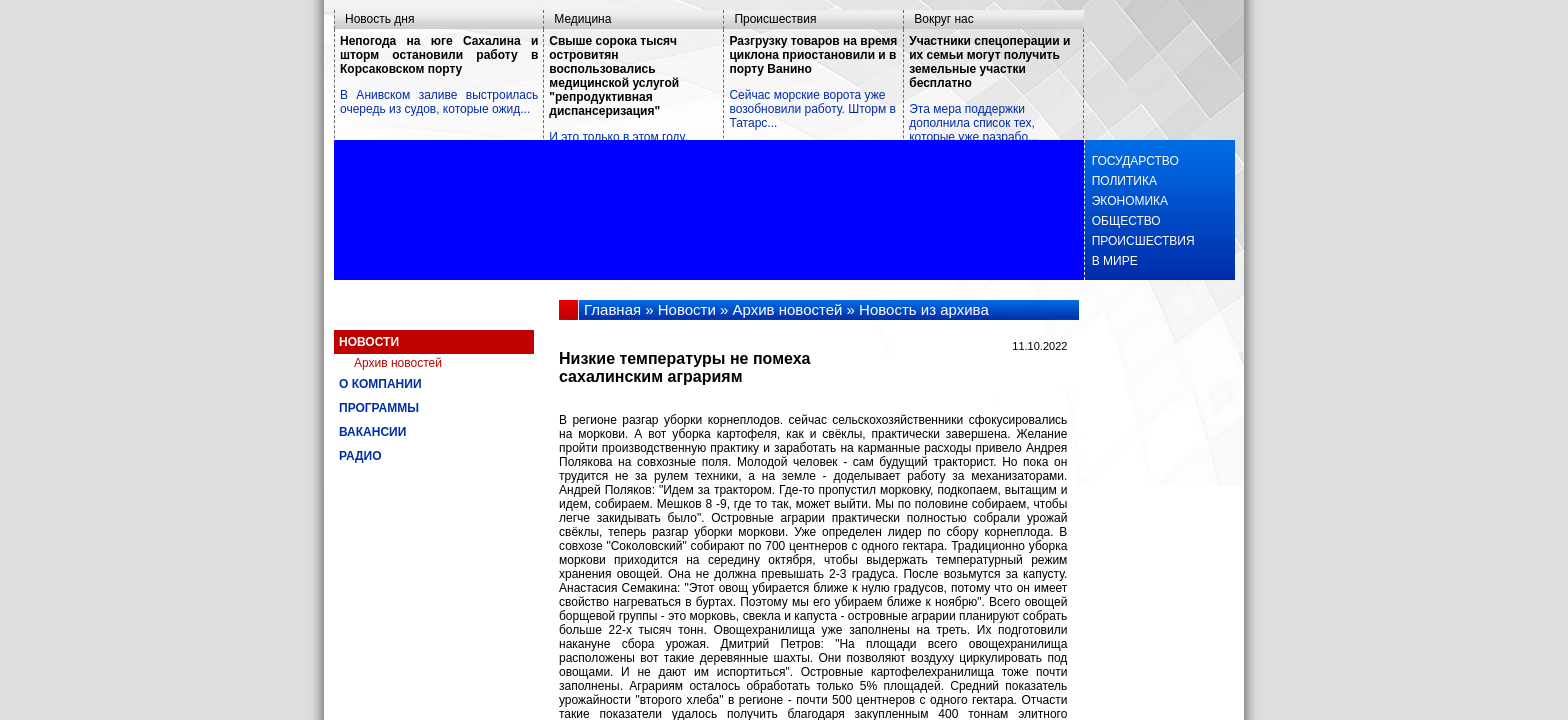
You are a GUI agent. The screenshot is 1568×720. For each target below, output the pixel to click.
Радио (360, 456)
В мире (1111, 261)
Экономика (1126, 201)
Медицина (582, 19)
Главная (612, 309)
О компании (380, 384)
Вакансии (372, 432)
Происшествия (775, 19)
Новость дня (379, 19)
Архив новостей (398, 363)
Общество (1123, 221)
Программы (379, 408)
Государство (1132, 161)
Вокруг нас (943, 19)
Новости (369, 342)
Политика (1121, 181)
